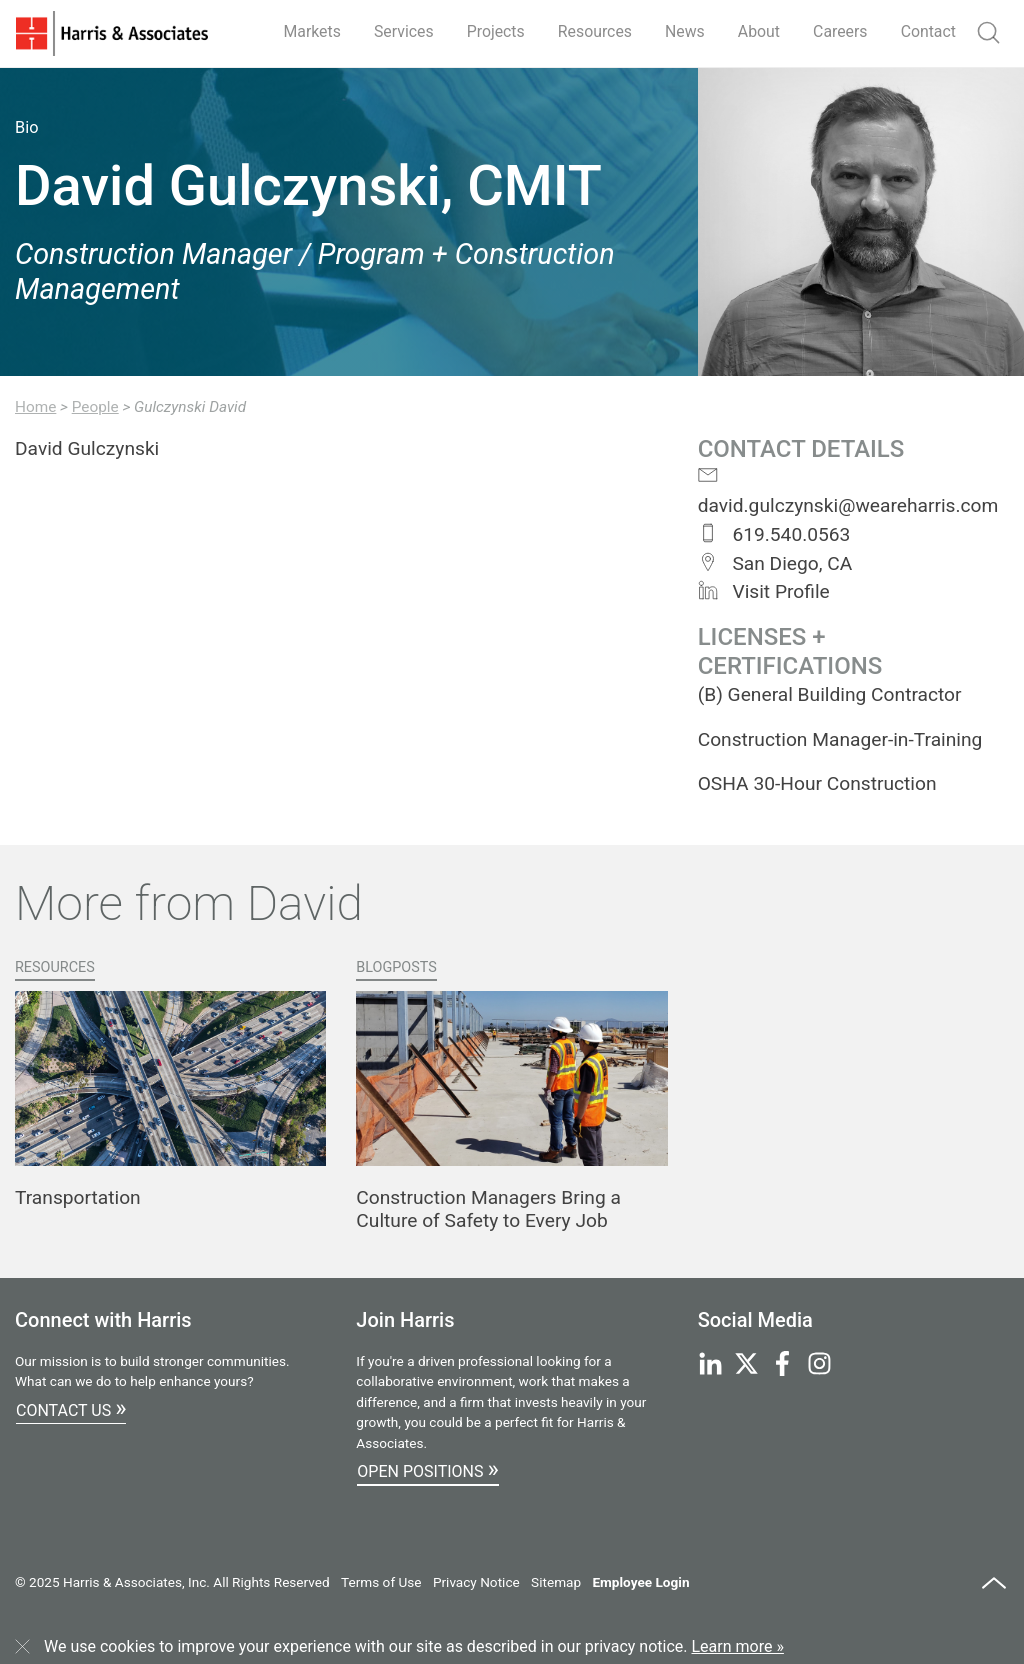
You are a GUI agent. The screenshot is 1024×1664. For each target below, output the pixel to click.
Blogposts (396, 967)
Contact (928, 31)
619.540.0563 (774, 534)
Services (398, 31)
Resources (591, 31)
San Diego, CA (775, 563)
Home (35, 407)
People (95, 407)
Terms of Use (381, 1582)
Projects (491, 31)
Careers (839, 31)
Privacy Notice (476, 1582)
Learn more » (738, 1646)
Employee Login (640, 1582)
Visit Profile (764, 591)
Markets (306, 31)
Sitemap (556, 1582)
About (757, 31)
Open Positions (427, 1469)
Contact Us (71, 1408)
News (682, 31)
